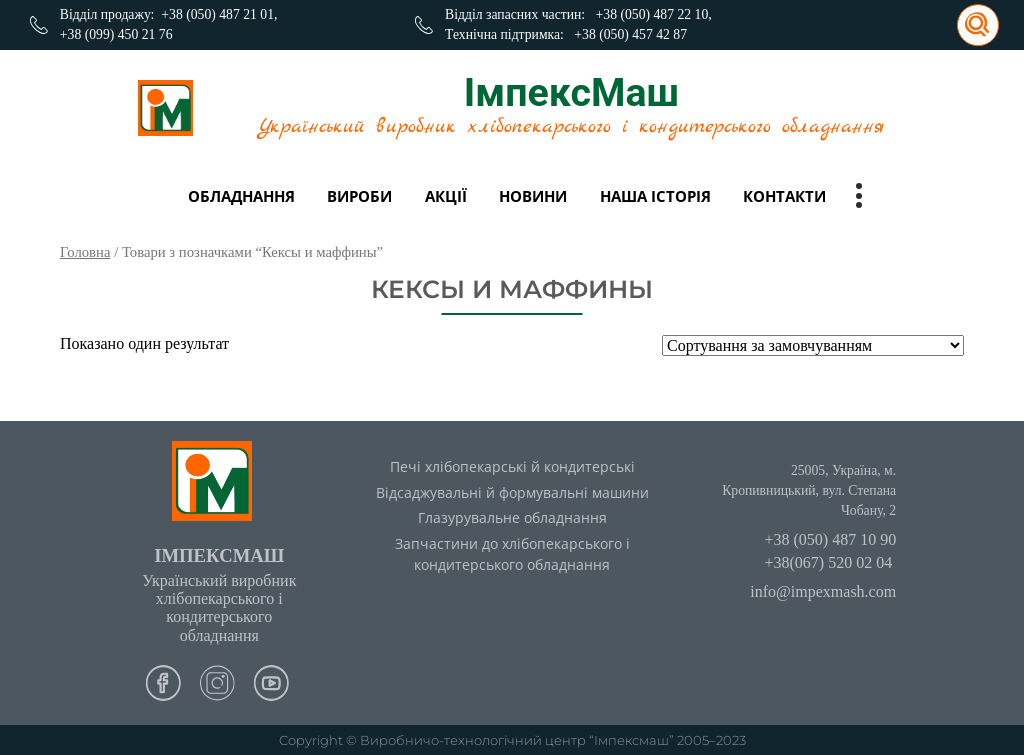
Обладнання (241, 196)
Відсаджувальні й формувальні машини (512, 492)
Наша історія (655, 196)
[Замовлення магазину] (813, 345)
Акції (446, 196)
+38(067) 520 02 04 (828, 562)
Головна (85, 252)
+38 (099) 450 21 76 (116, 34)
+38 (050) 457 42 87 (630, 34)
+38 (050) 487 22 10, (654, 14)
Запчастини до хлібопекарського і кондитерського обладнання (512, 554)
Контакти (784, 196)
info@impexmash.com (823, 591)
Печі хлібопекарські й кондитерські (512, 466)
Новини (533, 196)
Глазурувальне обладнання (512, 517)
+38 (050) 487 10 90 (830, 539)
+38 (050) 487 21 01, (219, 14)
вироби (359, 196)
